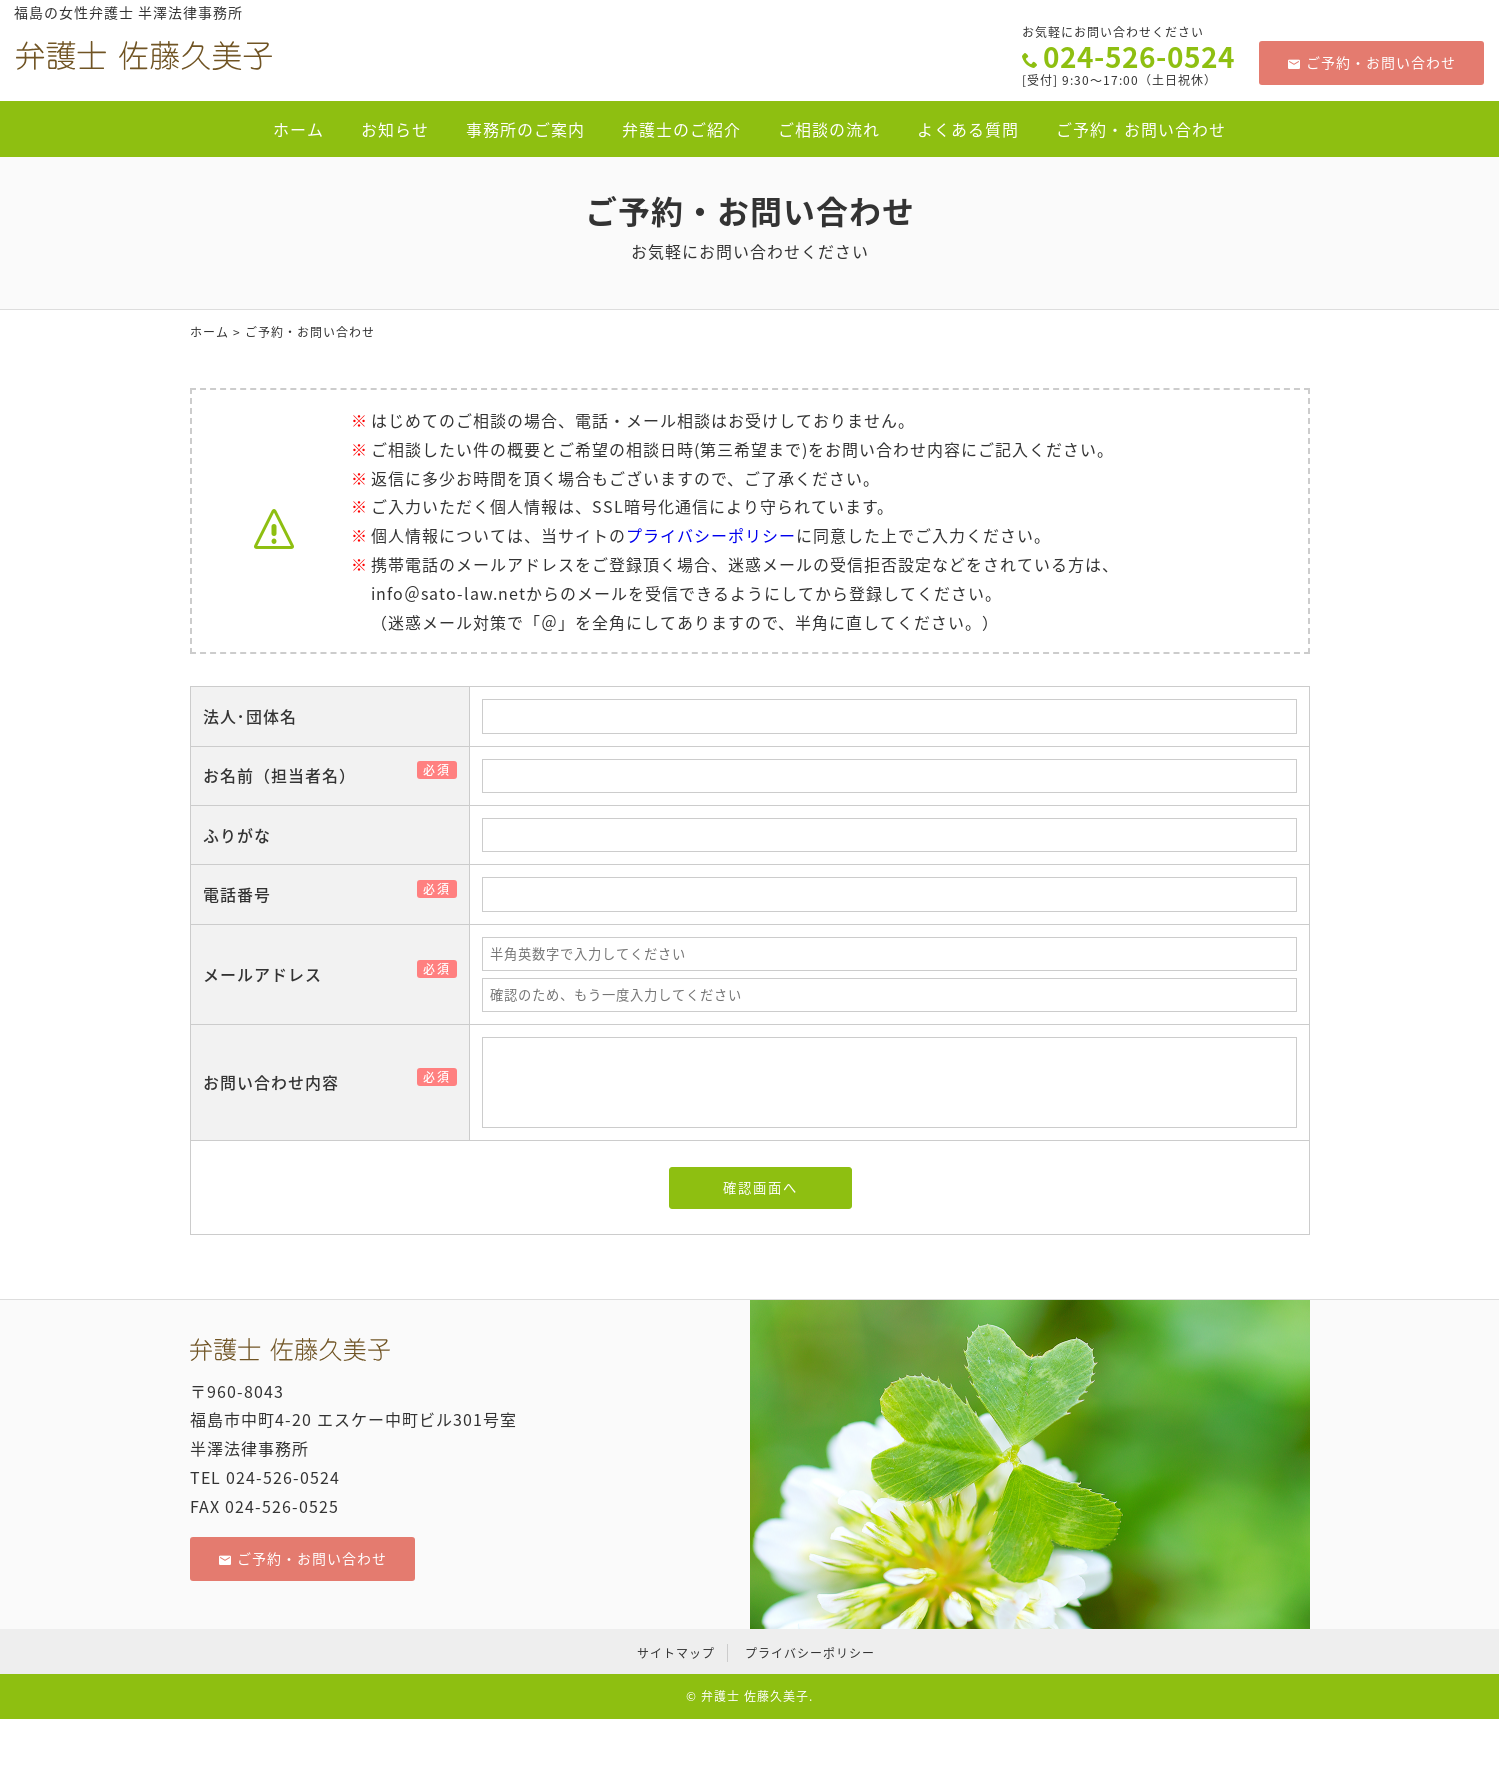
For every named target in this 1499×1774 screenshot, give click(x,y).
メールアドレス (270, 974)
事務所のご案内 (525, 129)
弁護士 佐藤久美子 (755, 1696)
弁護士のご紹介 (681, 129)
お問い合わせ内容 (279, 1082)
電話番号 (245, 894)
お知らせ (395, 129)
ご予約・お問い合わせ (1371, 62)
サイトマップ (676, 1653)
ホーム (298, 129)
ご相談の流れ (829, 129)
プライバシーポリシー (711, 535)
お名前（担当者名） (287, 775)
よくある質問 (968, 129)
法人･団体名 (250, 716)
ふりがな (237, 835)
